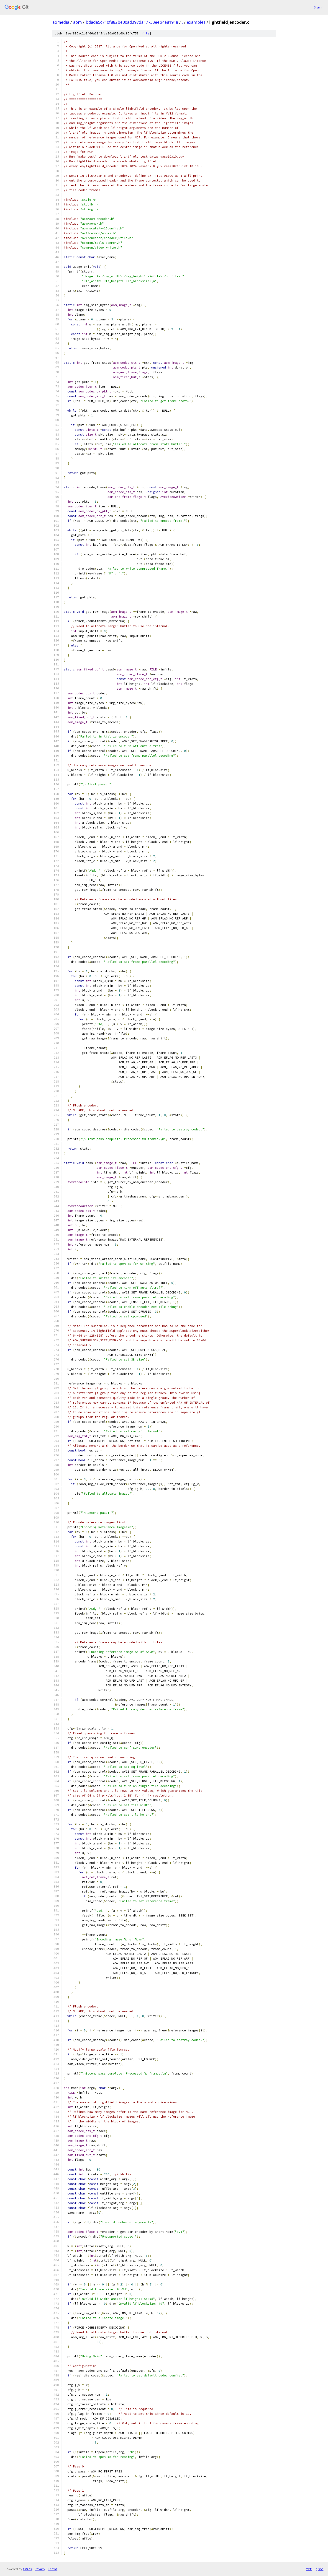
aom (77, 22)
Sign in (318, 7)
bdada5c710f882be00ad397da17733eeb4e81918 (132, 22)
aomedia (60, 22)
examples (196, 22)
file (145, 33)
